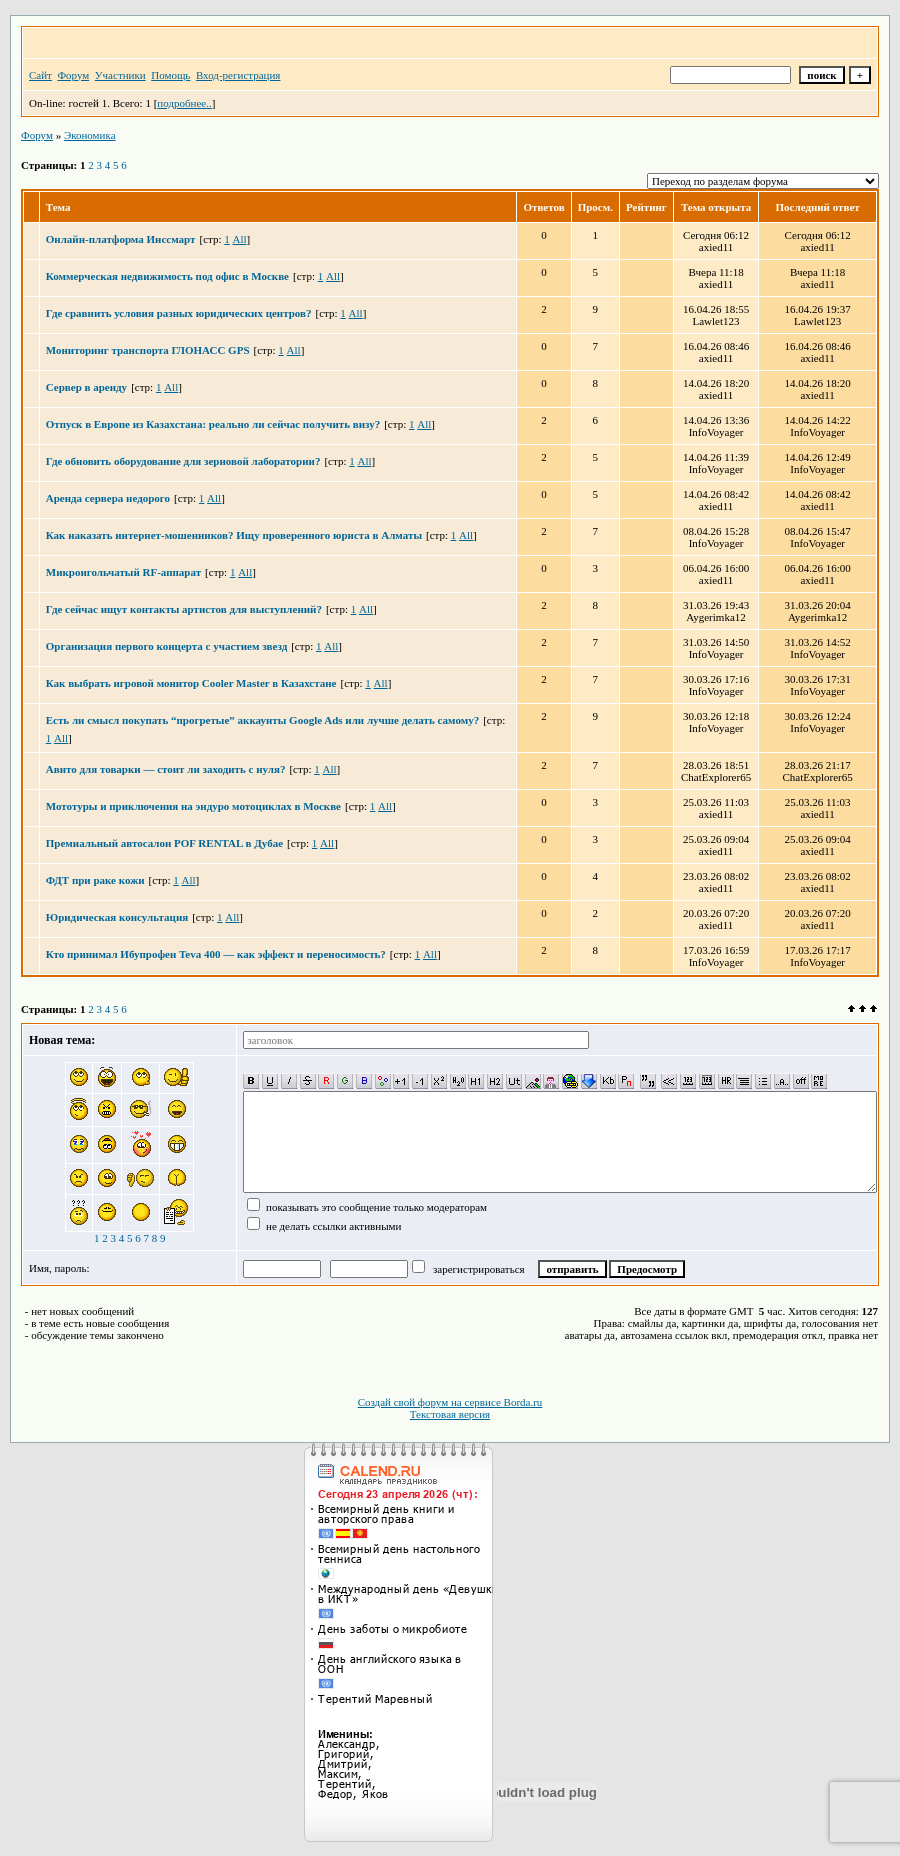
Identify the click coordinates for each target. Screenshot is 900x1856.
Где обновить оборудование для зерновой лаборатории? (183, 461)
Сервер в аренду (86, 387)
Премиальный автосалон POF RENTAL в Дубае (164, 843)
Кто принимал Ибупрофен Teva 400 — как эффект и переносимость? (216, 954)
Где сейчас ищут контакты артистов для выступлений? (184, 609)
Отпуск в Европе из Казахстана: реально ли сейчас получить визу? (213, 424)
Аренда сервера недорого (108, 498)
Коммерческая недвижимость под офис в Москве (167, 276)
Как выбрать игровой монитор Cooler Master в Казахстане (191, 683)
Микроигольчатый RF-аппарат (123, 572)
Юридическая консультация (117, 917)
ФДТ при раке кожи (95, 880)
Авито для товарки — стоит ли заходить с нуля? (166, 769)
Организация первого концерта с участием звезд (166, 646)
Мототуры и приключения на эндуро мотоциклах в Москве (193, 806)
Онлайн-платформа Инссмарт (121, 239)
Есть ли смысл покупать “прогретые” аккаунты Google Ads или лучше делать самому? (262, 720)
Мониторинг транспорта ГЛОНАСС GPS (148, 350)
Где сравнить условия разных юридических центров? (179, 313)
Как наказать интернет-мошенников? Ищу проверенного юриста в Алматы (234, 535)
